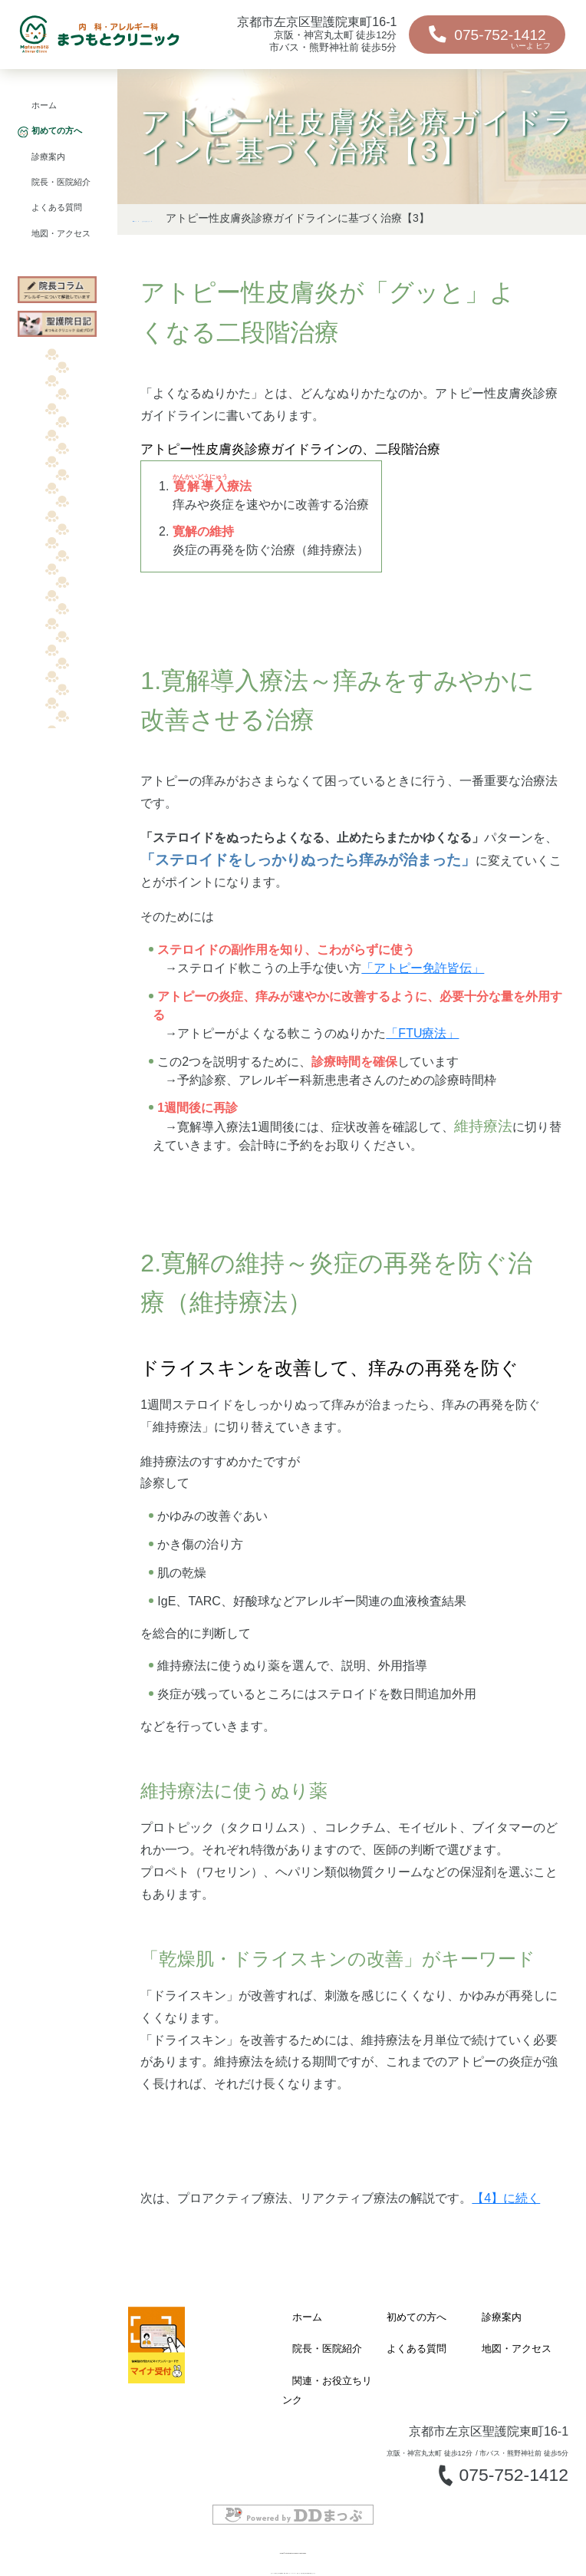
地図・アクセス (61, 233)
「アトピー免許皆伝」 (422, 989)
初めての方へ (56, 131)
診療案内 (48, 157)
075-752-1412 (480, 38)
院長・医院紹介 (61, 182)
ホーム (44, 105)
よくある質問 (56, 207)
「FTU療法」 (422, 1054)
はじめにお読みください (272, 218)
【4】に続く (506, 2219)
